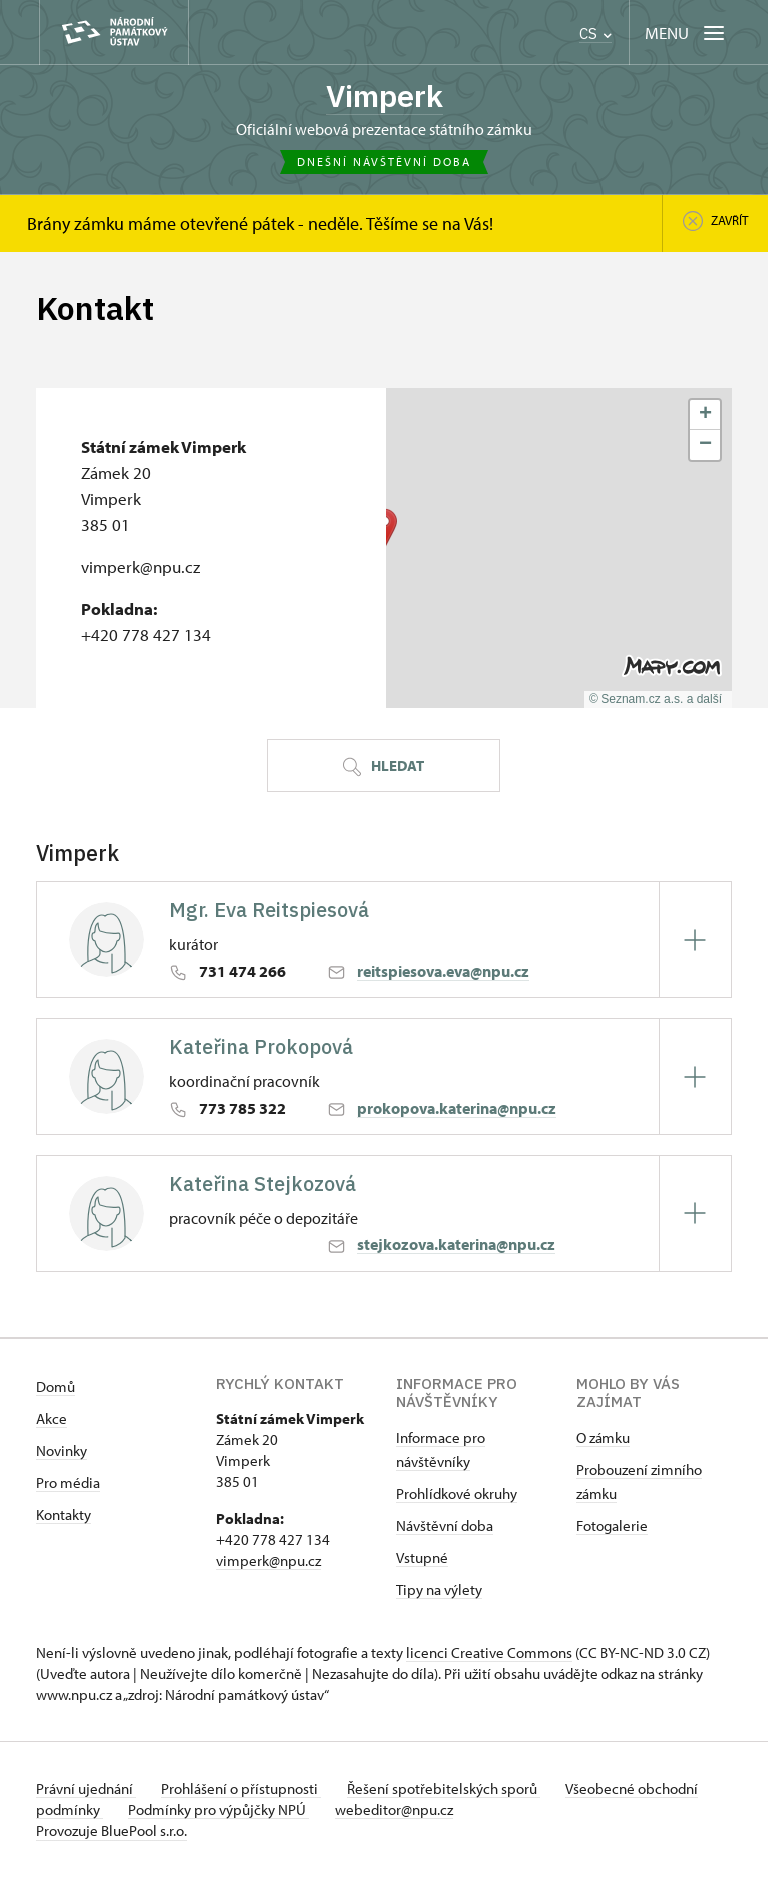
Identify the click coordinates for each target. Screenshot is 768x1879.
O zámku (603, 1439)
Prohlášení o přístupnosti (248, 1790)
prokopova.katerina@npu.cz (456, 1110)
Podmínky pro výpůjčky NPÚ (288, 1811)
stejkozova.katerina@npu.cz (456, 1247)
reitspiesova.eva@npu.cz (443, 973)
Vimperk (384, 97)
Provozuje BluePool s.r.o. (111, 1832)
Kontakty (63, 1516)
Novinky (61, 1452)
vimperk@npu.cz (268, 1562)
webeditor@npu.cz (470, 1811)
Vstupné (422, 1559)
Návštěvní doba (444, 1527)
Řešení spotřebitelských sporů (456, 1790)
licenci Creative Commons (489, 1654)
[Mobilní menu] (686, 32)
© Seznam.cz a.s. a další (655, 701)
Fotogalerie (612, 1527)
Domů (55, 1388)
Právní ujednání (86, 1790)
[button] (705, 417)
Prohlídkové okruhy (456, 1495)
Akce (51, 1420)
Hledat (383, 768)
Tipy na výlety (439, 1591)
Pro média (68, 1484)
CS (595, 33)
